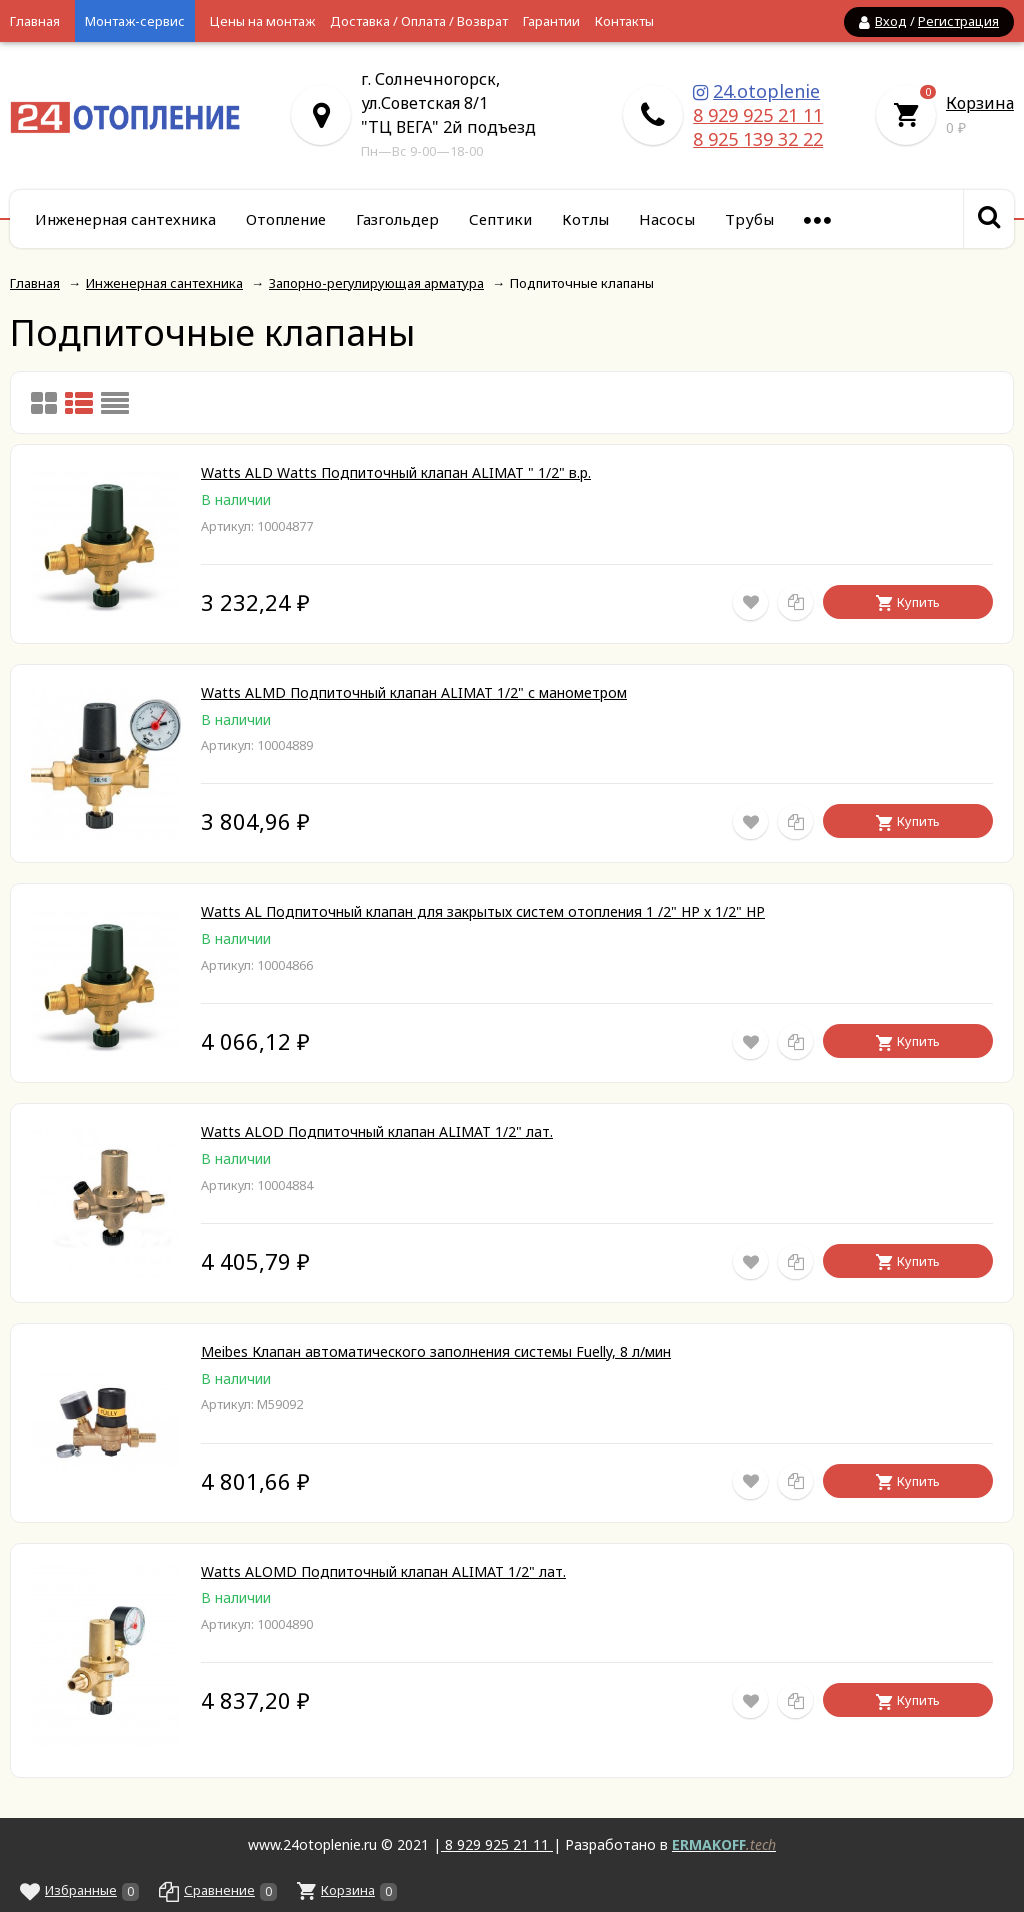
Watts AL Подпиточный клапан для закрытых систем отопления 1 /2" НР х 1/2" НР (483, 911)
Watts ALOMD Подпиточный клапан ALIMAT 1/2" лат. (383, 1571)
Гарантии (551, 21)
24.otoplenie (766, 91)
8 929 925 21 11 (758, 115)
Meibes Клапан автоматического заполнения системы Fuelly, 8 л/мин (436, 1351)
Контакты (624, 21)
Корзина (980, 103)
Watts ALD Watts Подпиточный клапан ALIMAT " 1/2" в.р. (396, 472)
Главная (35, 21)
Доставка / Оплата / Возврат (419, 21)
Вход (891, 21)
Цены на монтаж (262, 21)
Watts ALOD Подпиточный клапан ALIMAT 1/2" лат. (377, 1131)
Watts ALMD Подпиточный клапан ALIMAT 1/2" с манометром (414, 692)
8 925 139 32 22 (758, 139)
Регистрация (958, 21)
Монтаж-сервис (135, 21)
